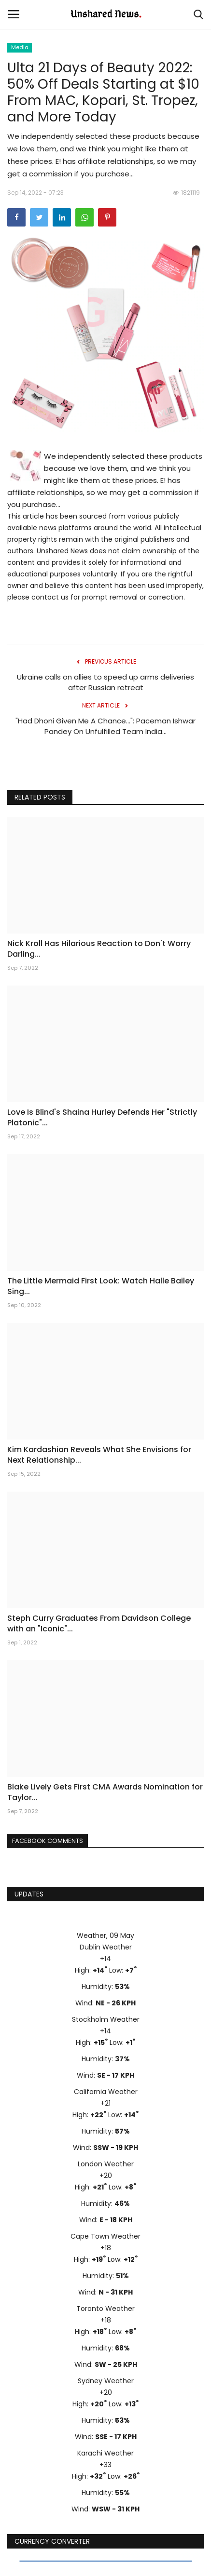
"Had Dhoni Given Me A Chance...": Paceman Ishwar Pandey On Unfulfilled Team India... (105, 726)
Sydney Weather (106, 2381)
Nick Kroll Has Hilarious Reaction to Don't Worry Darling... (99, 949)
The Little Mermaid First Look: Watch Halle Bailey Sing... (100, 1286)
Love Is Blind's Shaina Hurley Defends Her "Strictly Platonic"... (102, 1117)
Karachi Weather (105, 2453)
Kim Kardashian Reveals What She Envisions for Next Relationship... (99, 1455)
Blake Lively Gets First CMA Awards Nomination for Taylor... (105, 1792)
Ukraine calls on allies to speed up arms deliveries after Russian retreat (105, 682)
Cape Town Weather (105, 2236)
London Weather (106, 2164)
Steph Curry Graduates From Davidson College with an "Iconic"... (99, 1623)
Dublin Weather (106, 1947)
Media (19, 47)
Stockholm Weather (106, 2019)
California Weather (106, 2091)
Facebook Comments (47, 1840)
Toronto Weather (105, 2308)
